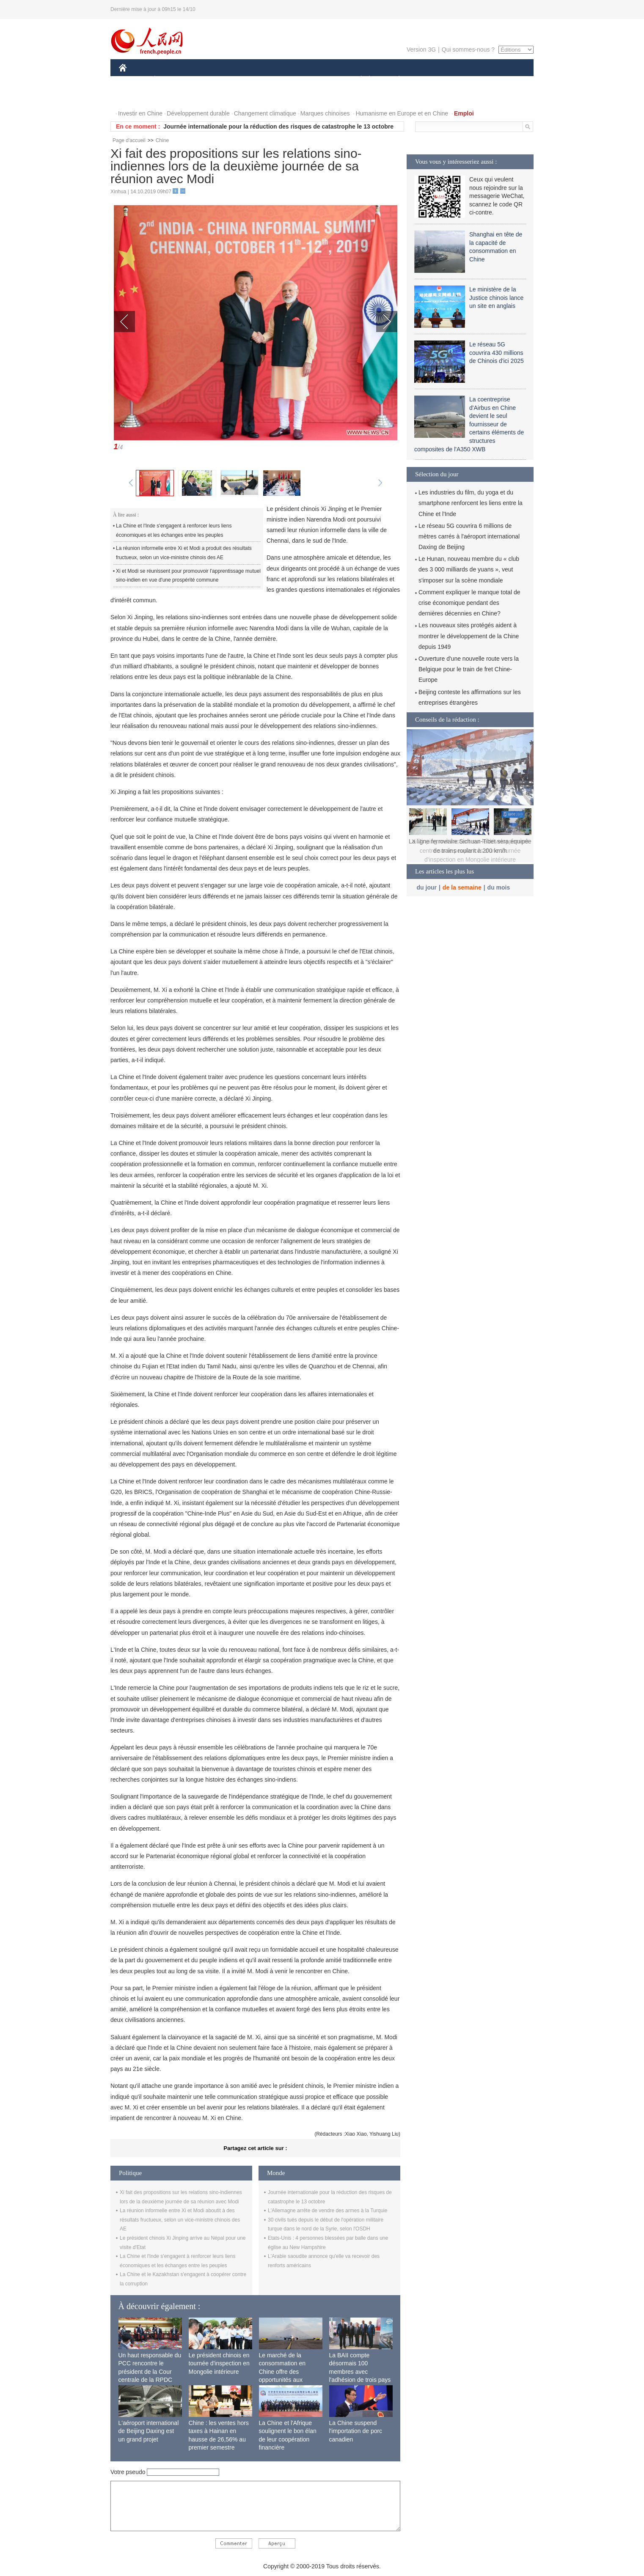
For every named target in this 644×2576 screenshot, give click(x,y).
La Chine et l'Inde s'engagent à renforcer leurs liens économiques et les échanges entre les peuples (173, 530)
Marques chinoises (325, 113)
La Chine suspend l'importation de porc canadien (356, 2431)
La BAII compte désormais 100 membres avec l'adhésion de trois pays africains (360, 2372)
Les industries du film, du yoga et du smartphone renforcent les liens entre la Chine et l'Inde (470, 503)
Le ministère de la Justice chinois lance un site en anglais (496, 297)
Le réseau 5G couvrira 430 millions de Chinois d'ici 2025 (496, 352)
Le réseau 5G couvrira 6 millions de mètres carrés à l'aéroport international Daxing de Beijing (469, 536)
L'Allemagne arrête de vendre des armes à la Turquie (327, 2210)
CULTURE (319, 79)
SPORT (428, 79)
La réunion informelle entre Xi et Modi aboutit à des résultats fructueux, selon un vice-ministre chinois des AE (180, 2220)
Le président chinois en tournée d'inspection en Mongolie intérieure (219, 2363)
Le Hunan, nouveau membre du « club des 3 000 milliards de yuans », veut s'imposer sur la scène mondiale (468, 569)
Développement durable (198, 113)
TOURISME (464, 79)
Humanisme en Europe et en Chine (401, 113)
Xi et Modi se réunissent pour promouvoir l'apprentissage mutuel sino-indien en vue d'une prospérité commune (188, 575)
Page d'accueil (129, 140)
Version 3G (421, 49)
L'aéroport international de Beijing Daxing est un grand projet (148, 2431)
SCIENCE (281, 79)
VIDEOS (170, 96)
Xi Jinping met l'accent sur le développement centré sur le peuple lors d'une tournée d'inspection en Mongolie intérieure (470, 850)
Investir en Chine (140, 113)
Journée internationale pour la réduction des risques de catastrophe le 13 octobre (278, 126)
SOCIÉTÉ (357, 79)
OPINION (504, 79)
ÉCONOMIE (170, 79)
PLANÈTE (395, 79)
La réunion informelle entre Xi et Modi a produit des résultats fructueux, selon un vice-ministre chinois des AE (184, 552)
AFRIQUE (244, 79)
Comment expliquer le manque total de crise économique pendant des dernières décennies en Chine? (469, 603)
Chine (162, 140)
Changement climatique (265, 113)
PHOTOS (136, 96)
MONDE (208, 79)
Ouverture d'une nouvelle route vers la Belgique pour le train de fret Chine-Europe (468, 669)
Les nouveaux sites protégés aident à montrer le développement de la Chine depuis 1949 (468, 636)
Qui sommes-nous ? (468, 49)
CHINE (133, 79)
